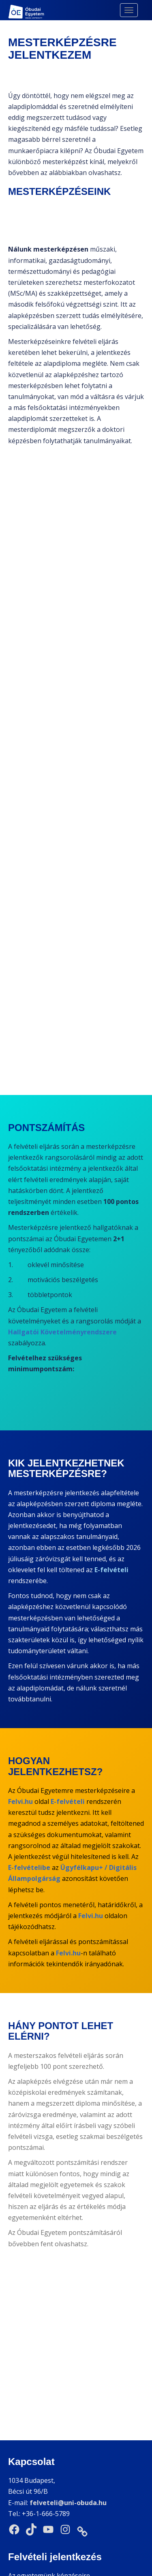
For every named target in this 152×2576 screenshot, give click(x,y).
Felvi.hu (20, 1801)
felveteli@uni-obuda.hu (68, 2376)
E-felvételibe (29, 1867)
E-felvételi (111, 1569)
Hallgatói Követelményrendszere (62, 1331)
